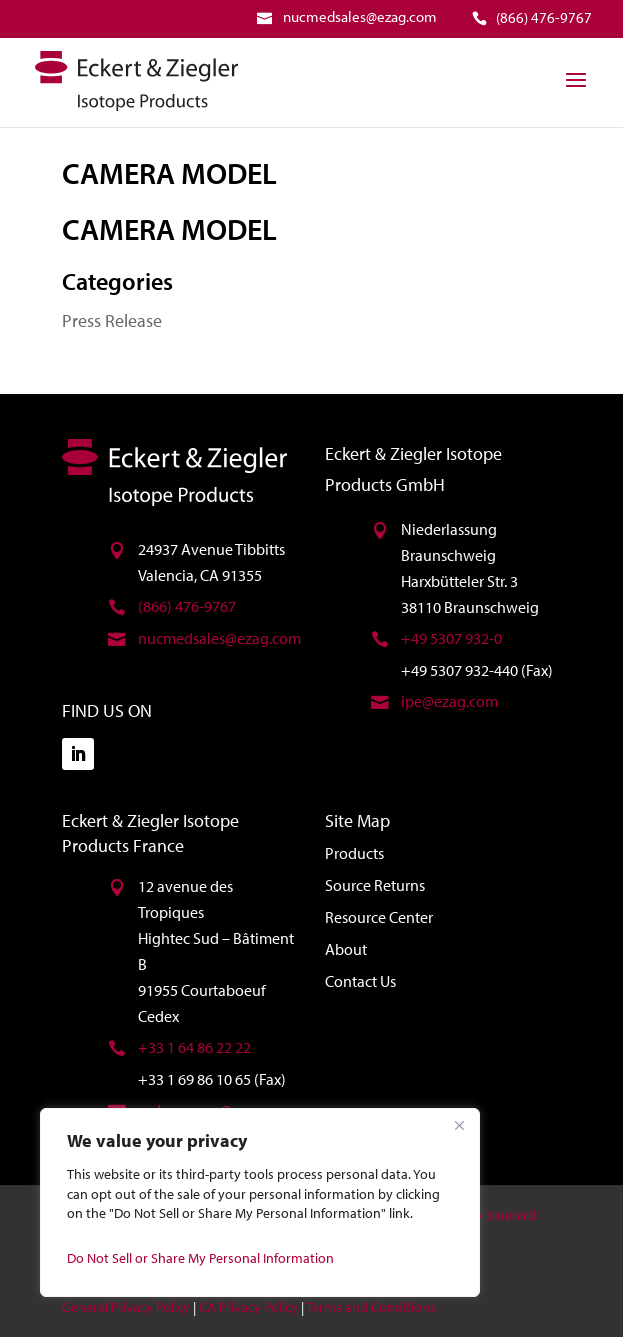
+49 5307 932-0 (451, 638)
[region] (260, 1202)
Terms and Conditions (371, 1307)
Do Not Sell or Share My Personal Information (200, 1258)
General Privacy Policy (126, 1307)
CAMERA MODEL (169, 173)
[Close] (459, 1125)
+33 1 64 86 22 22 (194, 1047)
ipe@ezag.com (449, 701)
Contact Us (360, 981)
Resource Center (379, 917)
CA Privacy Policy (248, 1307)
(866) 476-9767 (187, 606)
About (346, 949)
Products (354, 853)
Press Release (112, 320)
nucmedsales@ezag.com (219, 638)
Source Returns (375, 885)
